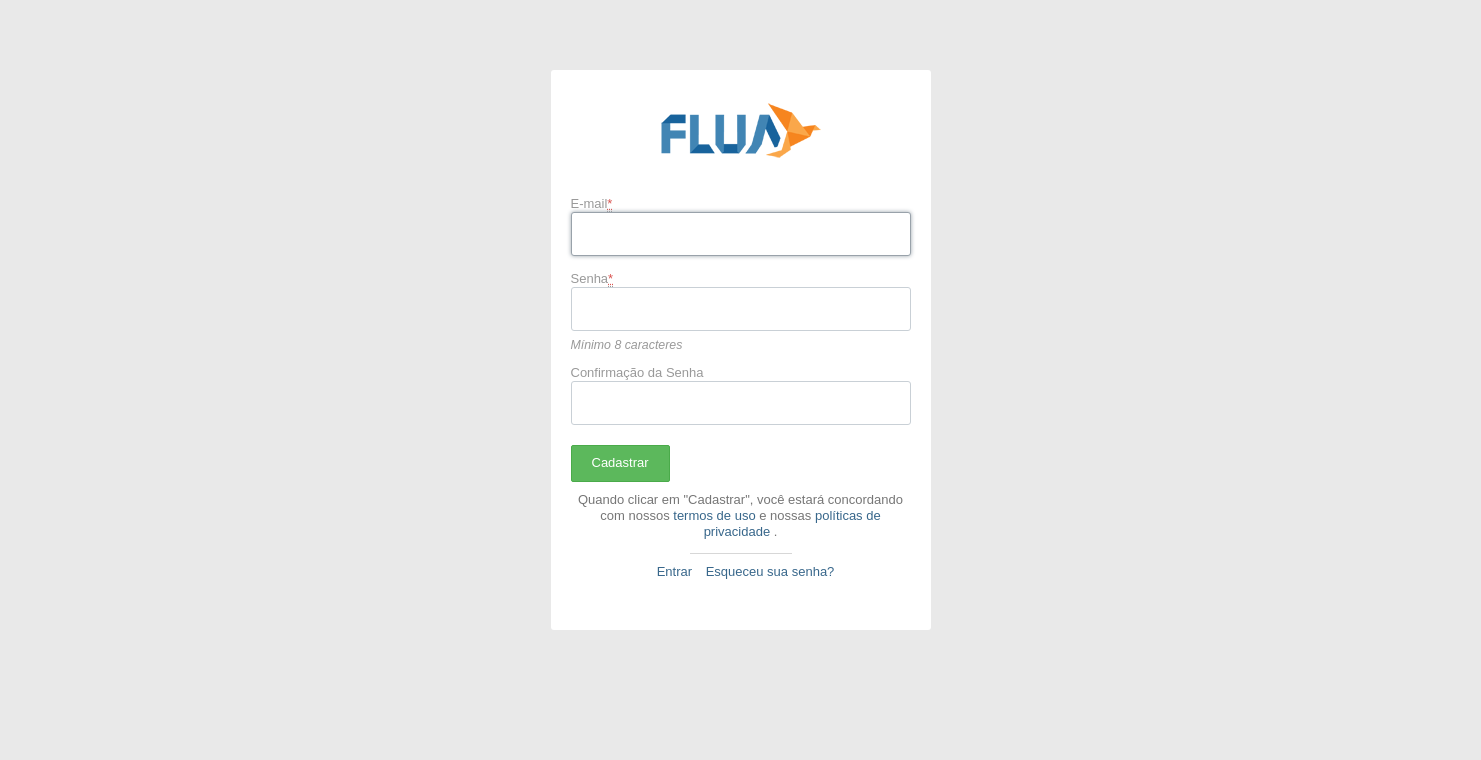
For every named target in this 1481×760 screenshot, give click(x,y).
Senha (592, 279)
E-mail (592, 204)
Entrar (674, 571)
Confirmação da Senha (637, 372)
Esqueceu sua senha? (770, 571)
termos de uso (714, 515)
